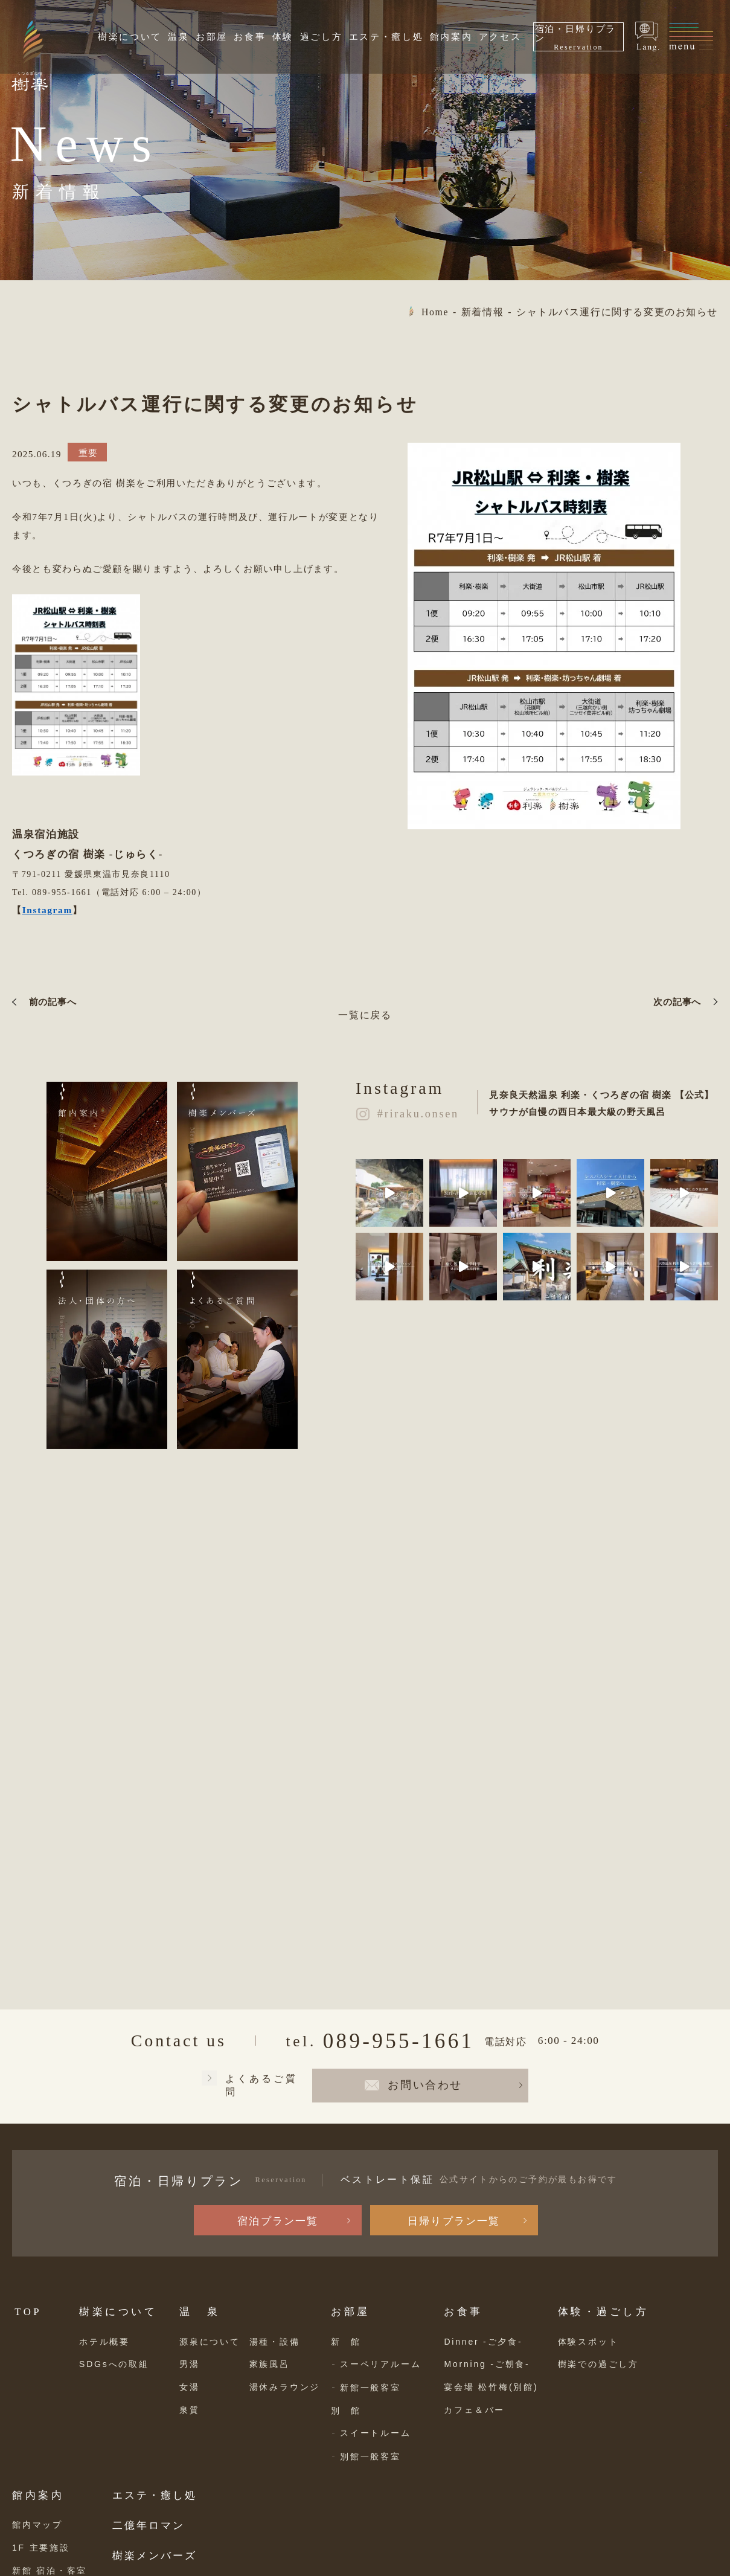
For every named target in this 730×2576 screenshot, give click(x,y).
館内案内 (451, 37)
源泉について (209, 2341)
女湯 (189, 2387)
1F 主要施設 (41, 2547)
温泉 (178, 37)
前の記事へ (53, 1002)
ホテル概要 (104, 2341)
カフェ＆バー (474, 2410)
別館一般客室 (370, 2456)
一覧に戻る (365, 1015)
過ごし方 (321, 37)
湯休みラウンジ (285, 2387)
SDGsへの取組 (114, 2364)
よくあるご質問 (261, 2085)
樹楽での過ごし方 (598, 2364)
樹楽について (130, 37)
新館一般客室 (370, 2387)
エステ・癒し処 (386, 37)
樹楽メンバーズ (154, 2556)
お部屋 (212, 37)
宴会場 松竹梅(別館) (491, 2387)
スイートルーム (375, 2433)
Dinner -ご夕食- (483, 2341)
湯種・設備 (274, 2341)
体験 (282, 37)
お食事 (250, 37)
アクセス (500, 37)
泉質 (189, 2410)
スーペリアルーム (380, 2364)
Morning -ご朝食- (487, 2364)
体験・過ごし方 (603, 2311)
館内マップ (37, 2524)
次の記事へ (677, 1002)
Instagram (47, 910)
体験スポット (588, 2341)
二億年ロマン (148, 2525)
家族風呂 (269, 2364)
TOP (28, 2311)
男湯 (189, 2364)
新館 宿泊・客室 (49, 2570)
